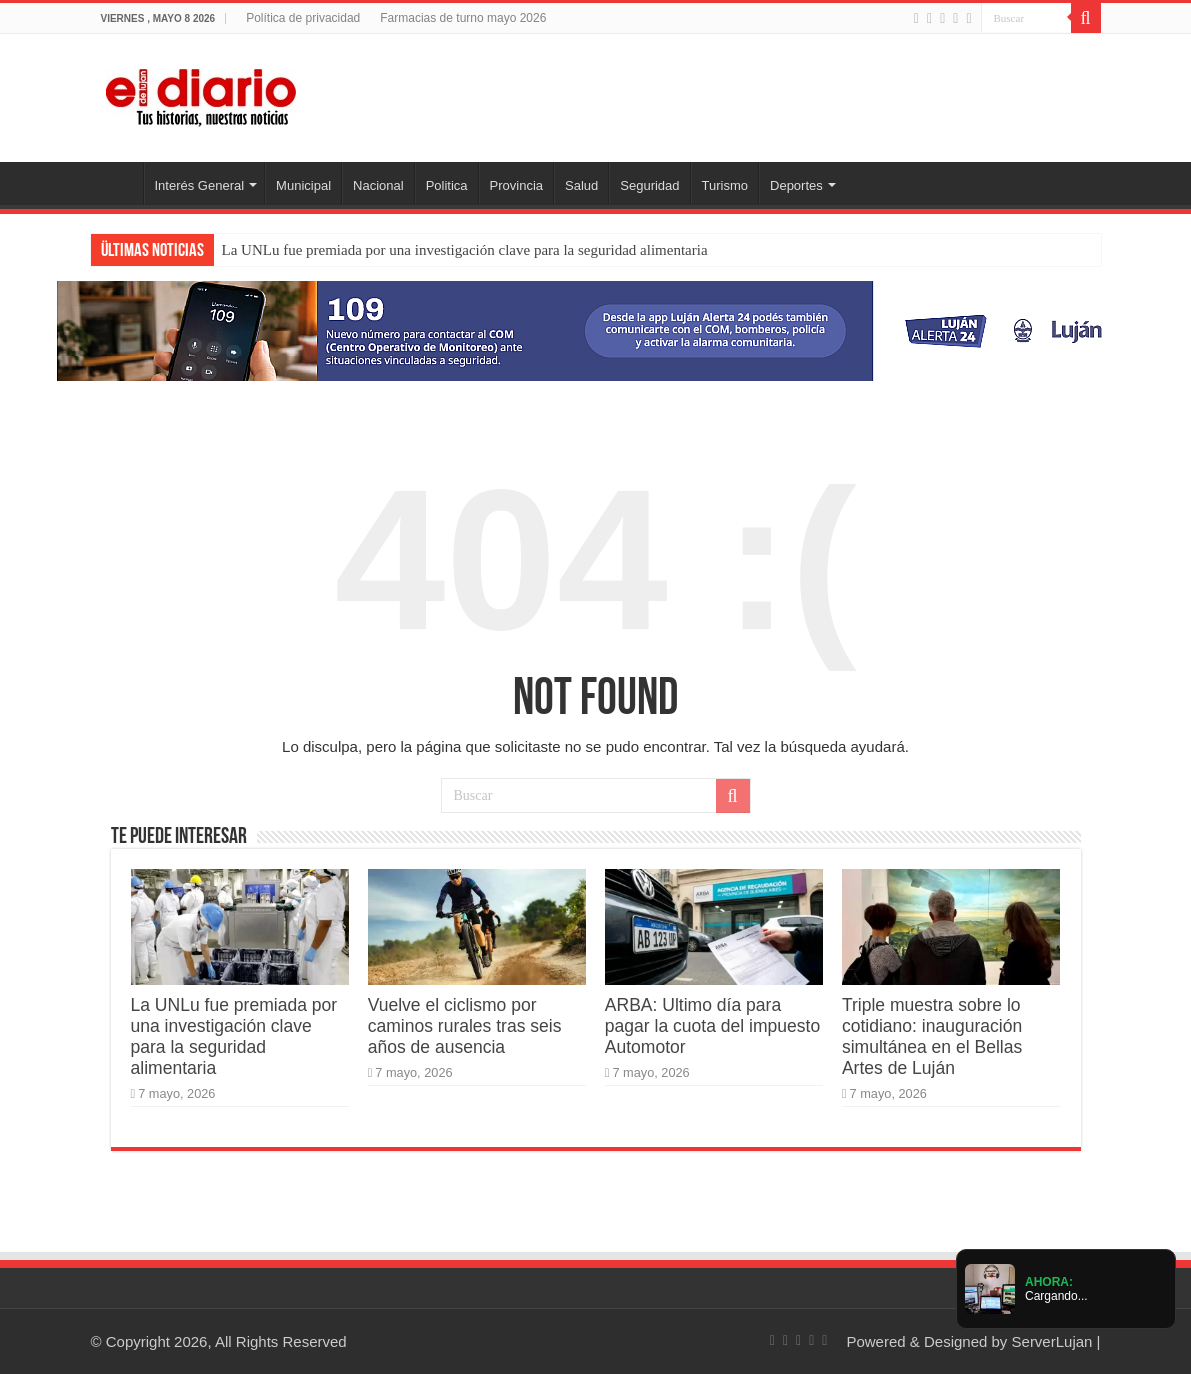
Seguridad (649, 185)
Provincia (516, 185)
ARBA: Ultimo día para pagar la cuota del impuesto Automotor (712, 1026)
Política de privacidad (303, 18)
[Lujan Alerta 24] (596, 329)
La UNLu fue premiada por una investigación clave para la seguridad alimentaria (465, 250)
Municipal (303, 185)
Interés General (200, 185)
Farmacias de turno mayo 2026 (463, 18)
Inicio (117, 183)
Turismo (725, 185)
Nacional (378, 185)
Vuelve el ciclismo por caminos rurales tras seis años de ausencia (465, 1026)
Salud (581, 185)
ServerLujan (1052, 1341)
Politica (447, 185)
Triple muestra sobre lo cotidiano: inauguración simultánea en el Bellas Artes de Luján (932, 1036)
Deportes (796, 185)
